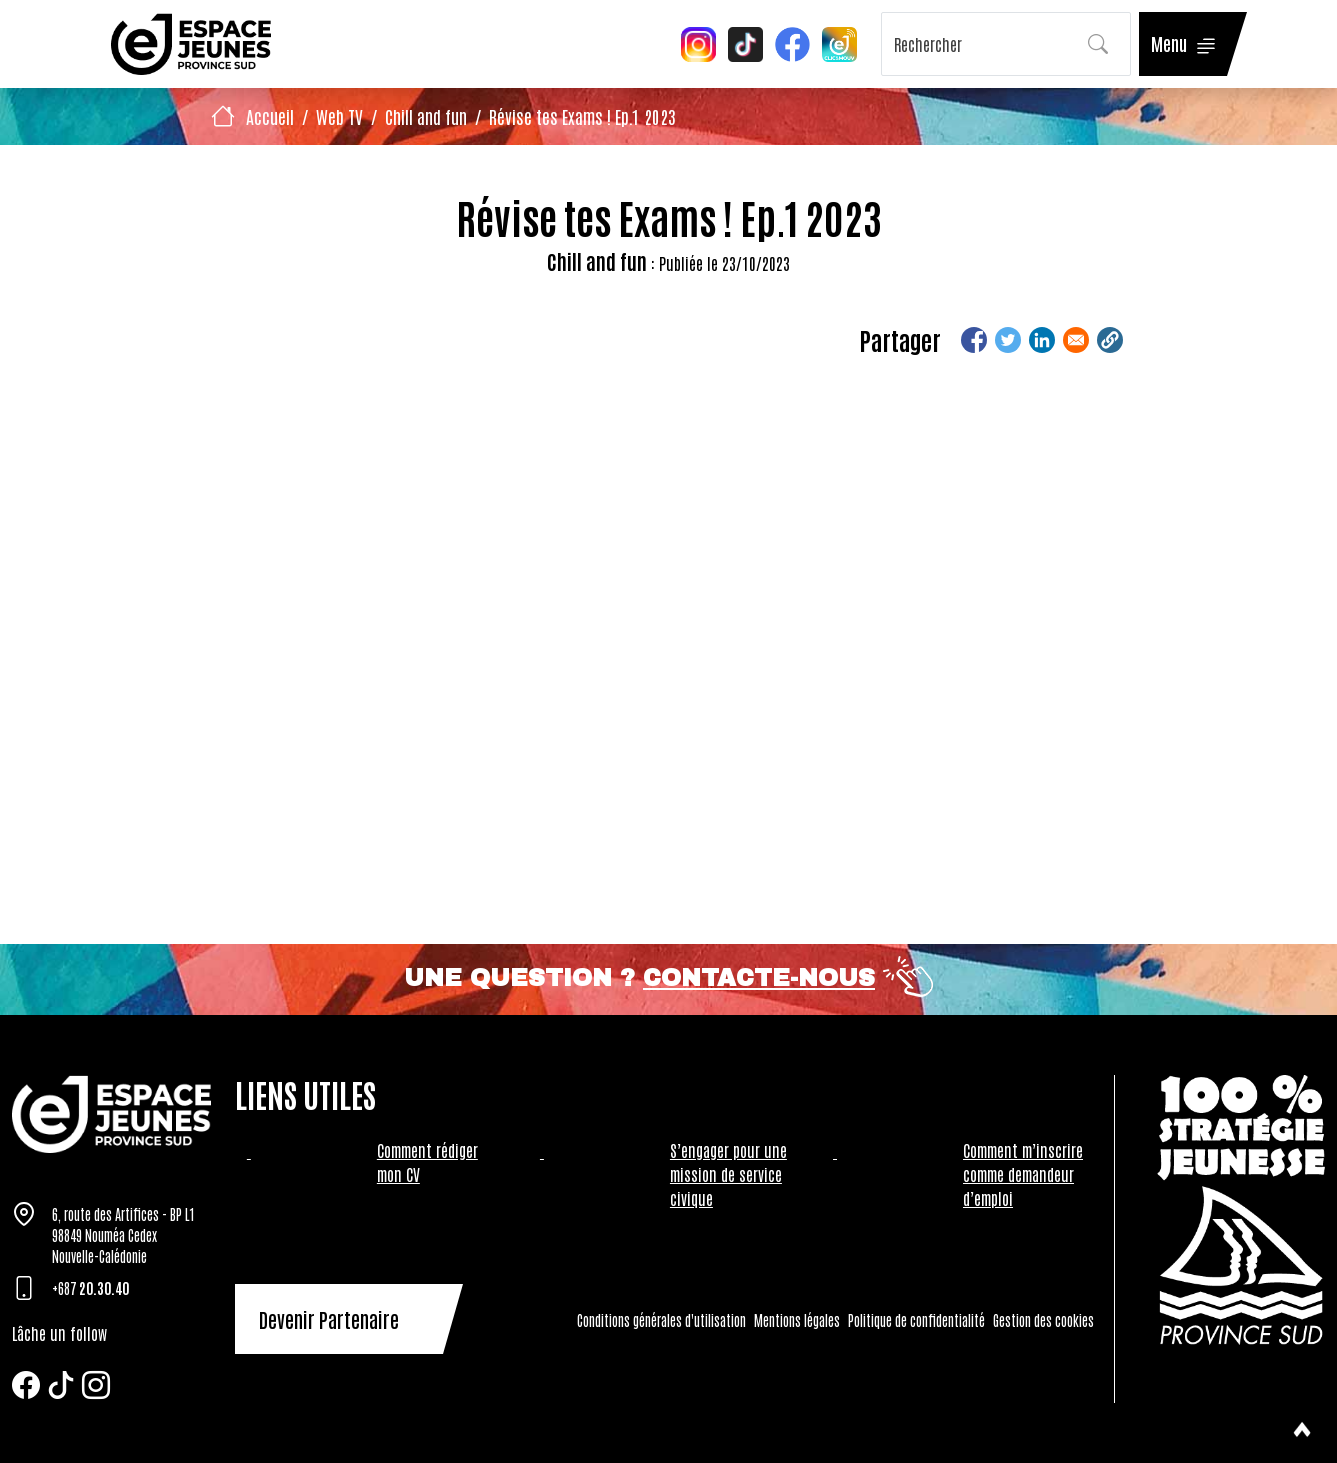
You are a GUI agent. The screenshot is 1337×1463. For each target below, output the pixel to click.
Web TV (339, 116)
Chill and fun (426, 116)
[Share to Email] (1076, 340)
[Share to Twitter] (1008, 340)
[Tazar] (111, 1113)
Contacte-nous (759, 978)
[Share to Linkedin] (1042, 340)
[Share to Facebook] (974, 340)
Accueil (270, 116)
